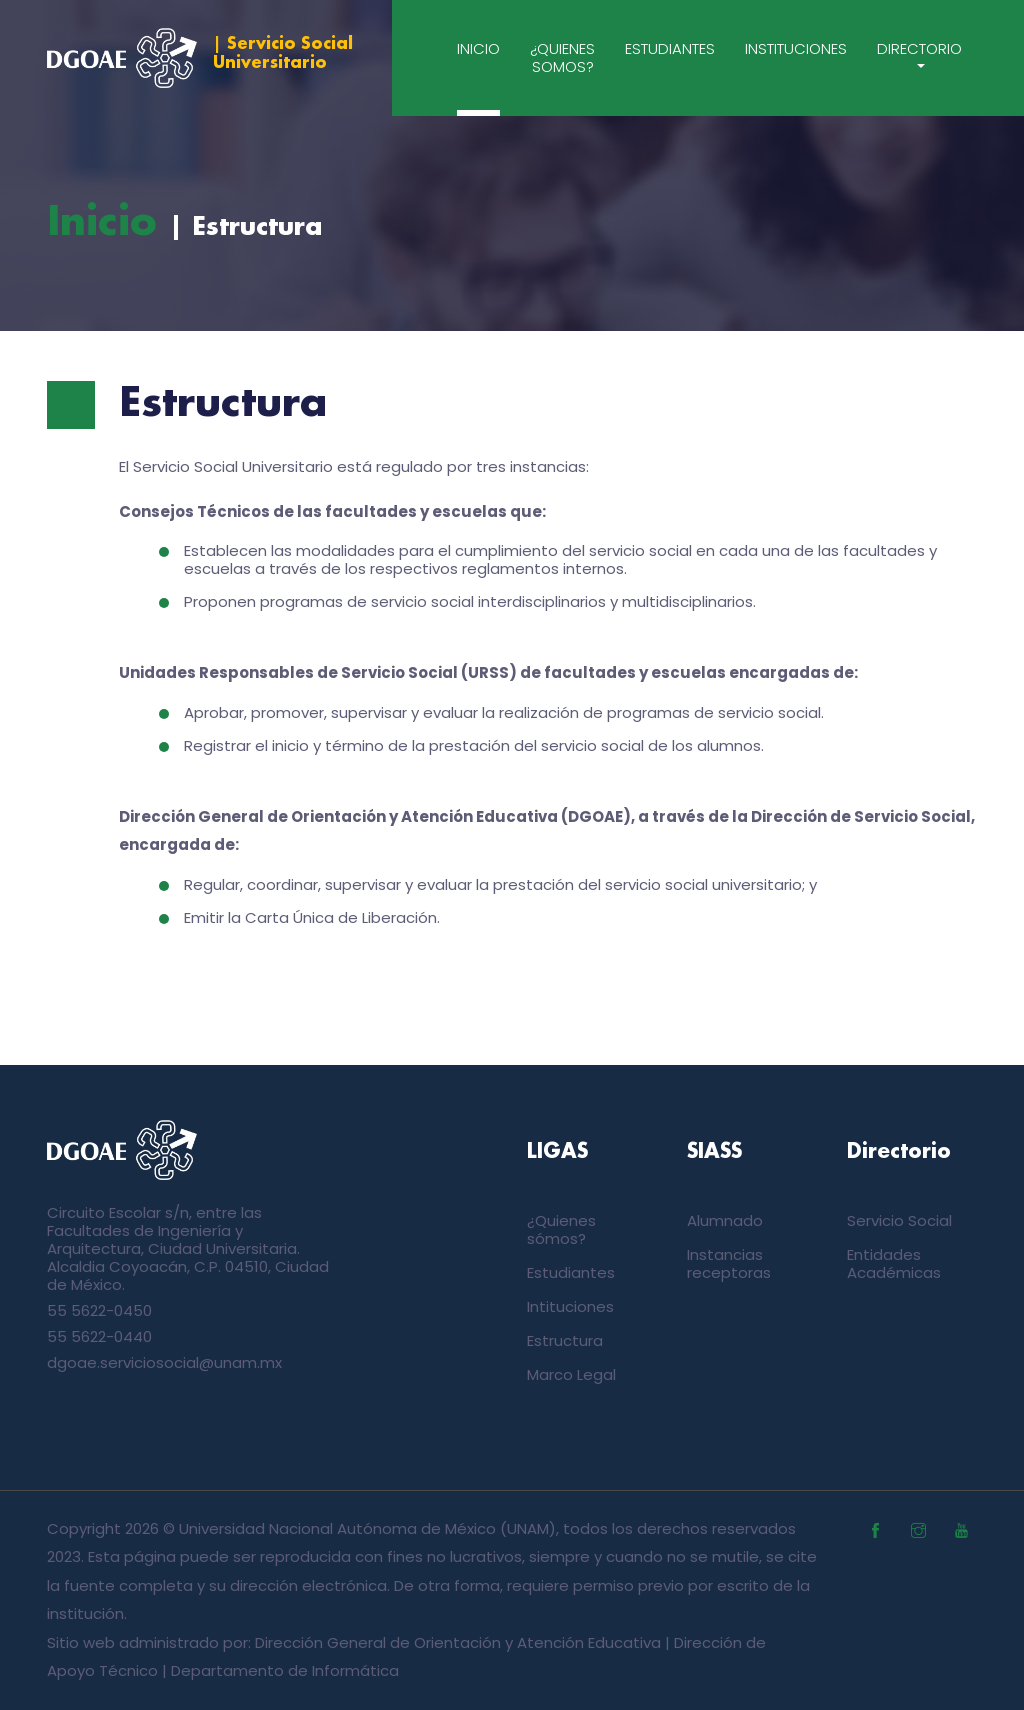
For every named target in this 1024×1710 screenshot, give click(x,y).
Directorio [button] (919, 48)
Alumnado (725, 1220)
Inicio (478, 48)
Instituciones (796, 48)
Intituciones (570, 1306)
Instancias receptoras (729, 1263)
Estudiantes (670, 48)
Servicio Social (899, 1220)
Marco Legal (571, 1374)
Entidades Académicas (894, 1263)
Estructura (565, 1340)
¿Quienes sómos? (561, 1229)
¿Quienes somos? (562, 57)
